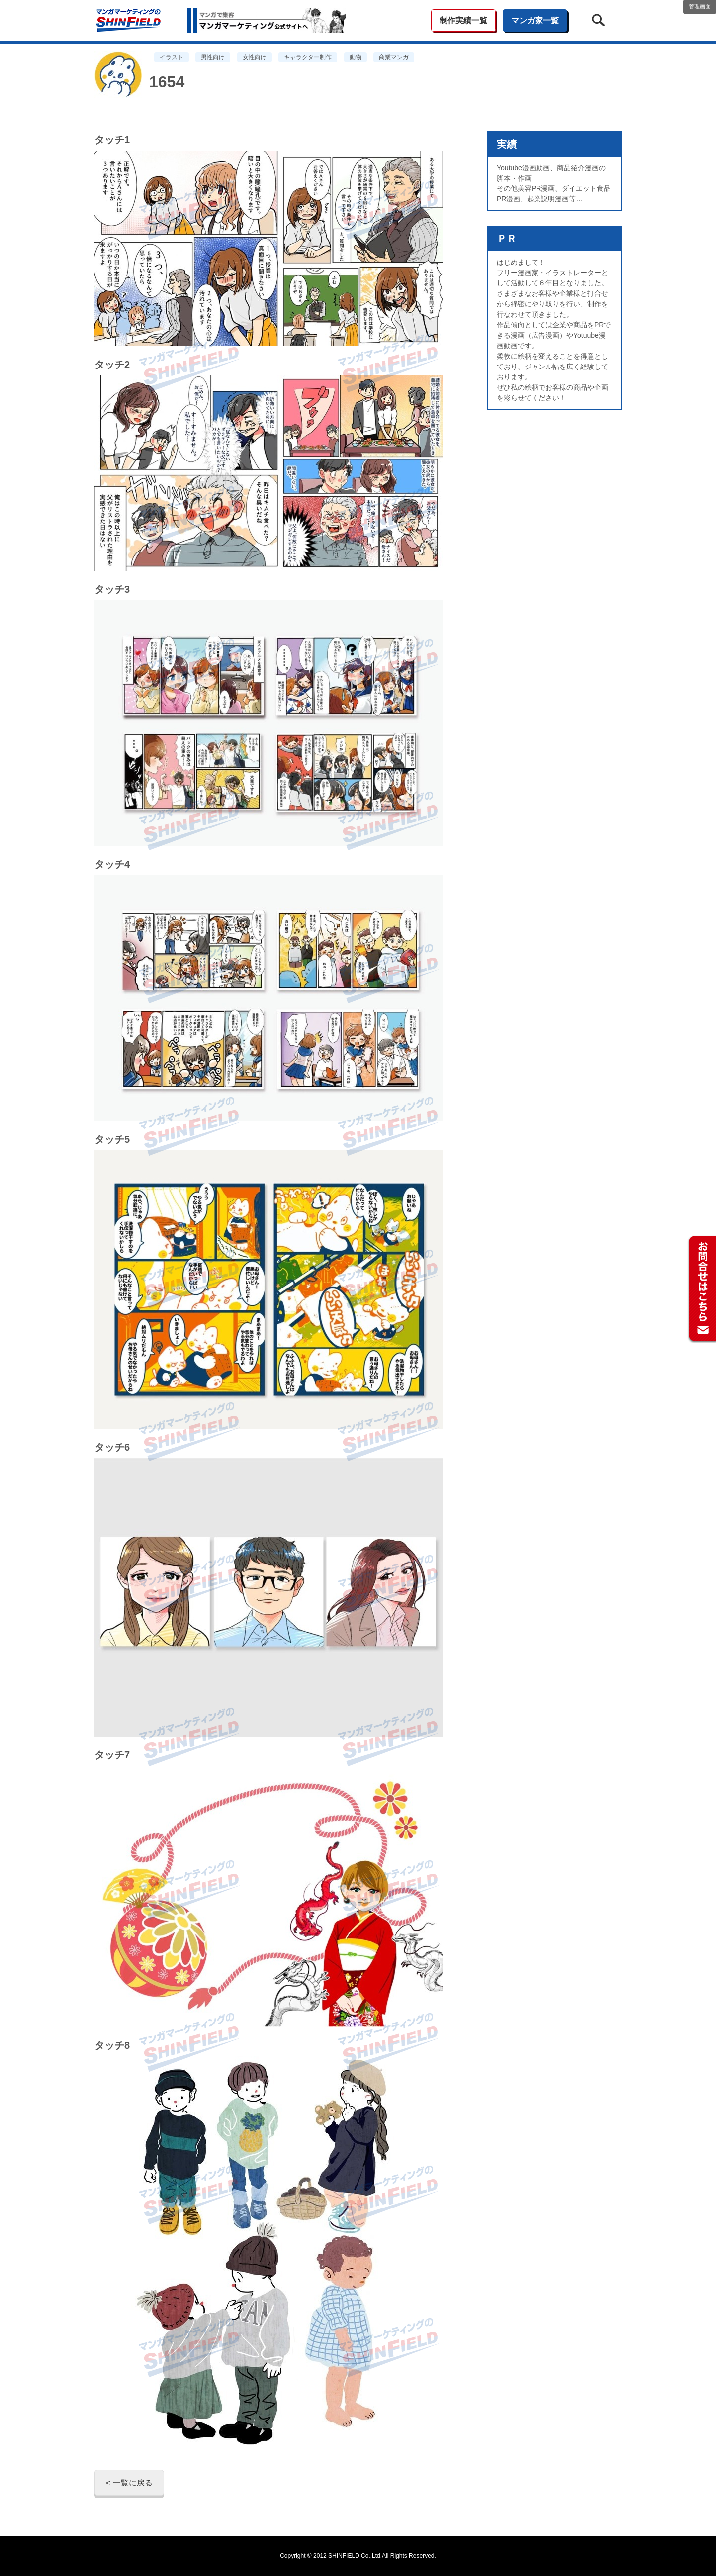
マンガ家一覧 (535, 20)
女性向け (255, 57)
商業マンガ (394, 57)
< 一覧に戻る (129, 2483)
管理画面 (700, 6)
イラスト (171, 57)
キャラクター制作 (308, 57)
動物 (355, 57)
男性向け (213, 57)
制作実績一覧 (463, 20)
